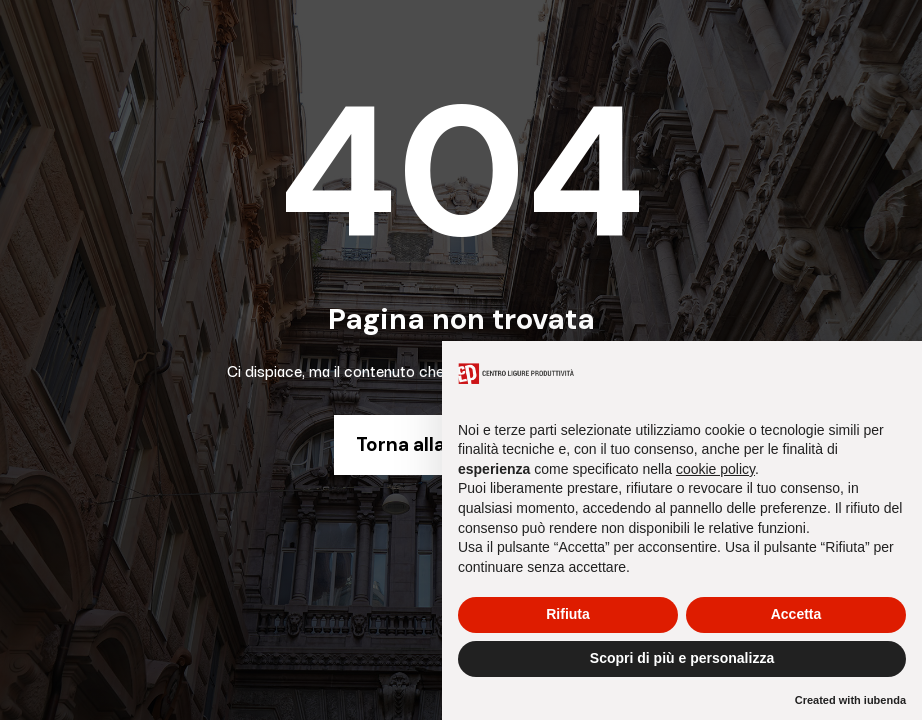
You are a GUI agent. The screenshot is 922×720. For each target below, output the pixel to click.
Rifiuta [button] (568, 614)
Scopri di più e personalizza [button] (682, 658)
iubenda (885, 700)
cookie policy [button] (715, 469)
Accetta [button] (796, 614)
